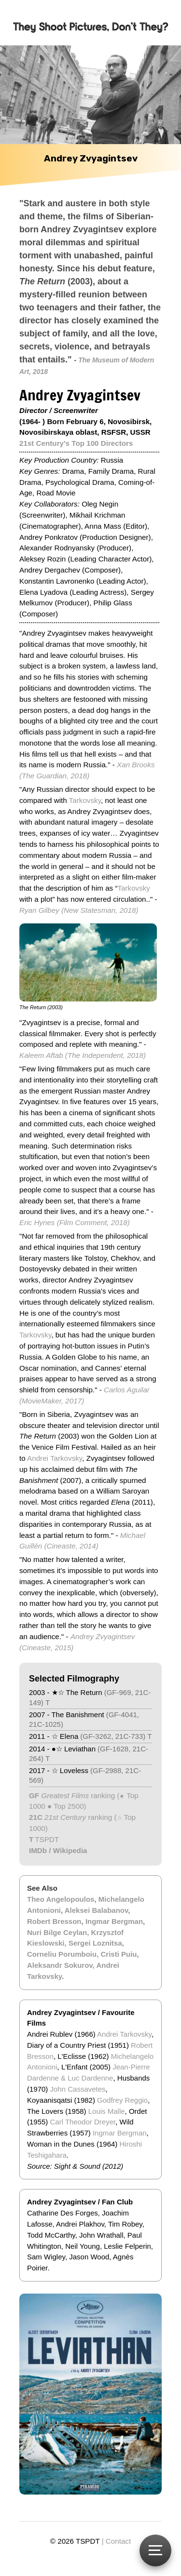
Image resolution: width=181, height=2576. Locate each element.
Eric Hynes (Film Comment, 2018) (74, 1222)
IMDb (38, 1850)
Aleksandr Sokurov (60, 1965)
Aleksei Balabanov (96, 1910)
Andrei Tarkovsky (54, 1458)
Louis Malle (106, 2111)
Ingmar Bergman (114, 1921)
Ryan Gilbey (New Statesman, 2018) (79, 910)
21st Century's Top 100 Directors (76, 443)
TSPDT (47, 1839)
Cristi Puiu (119, 1954)
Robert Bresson (54, 1921)
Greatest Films (65, 1795)
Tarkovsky (85, 800)
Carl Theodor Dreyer (83, 2122)
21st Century (64, 1817)
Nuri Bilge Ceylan (57, 1932)
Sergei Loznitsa (95, 1943)
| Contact (116, 2541)
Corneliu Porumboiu (62, 1954)
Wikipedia (70, 1850)
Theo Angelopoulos (60, 1899)
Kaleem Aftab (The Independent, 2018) (82, 1055)
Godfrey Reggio (122, 2100)
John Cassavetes (78, 2089)
